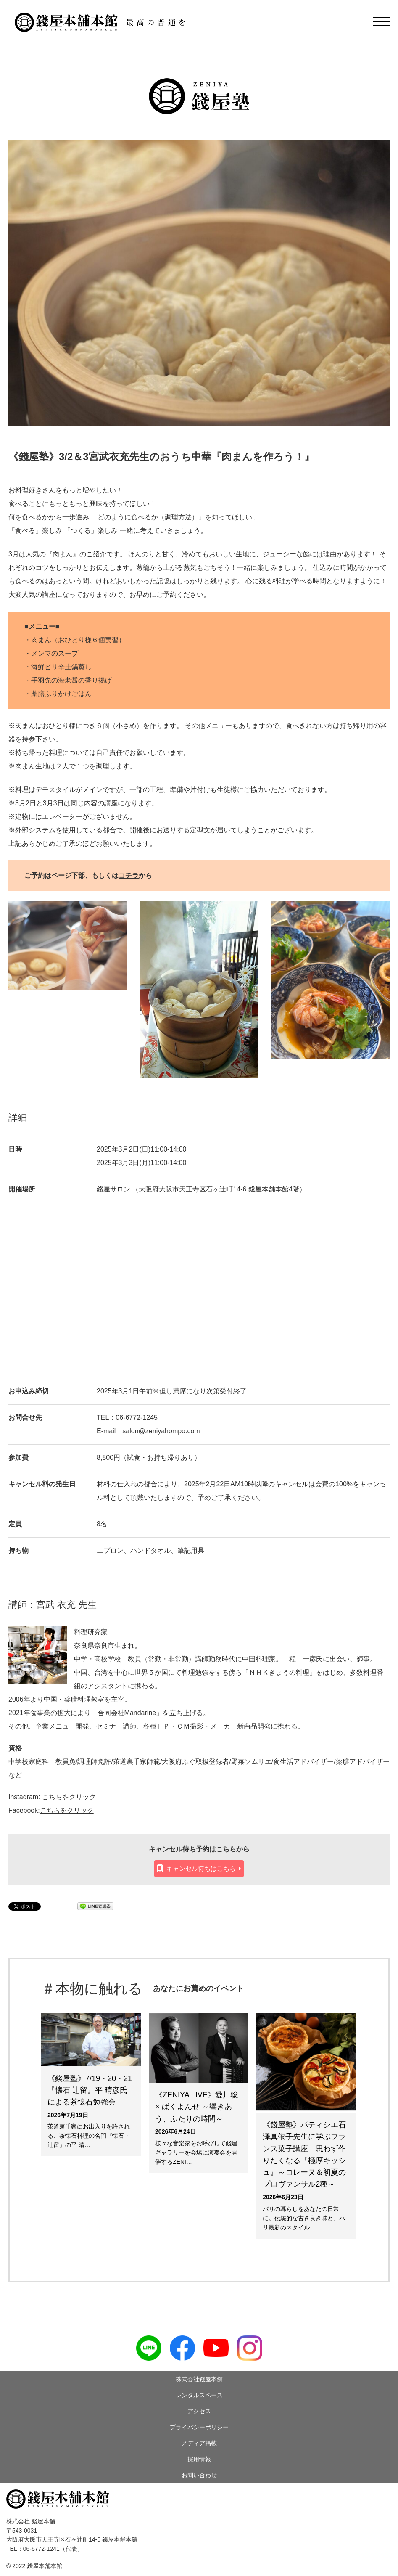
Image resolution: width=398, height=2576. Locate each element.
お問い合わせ (199, 2475)
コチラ (129, 875)
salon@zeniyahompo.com (161, 1431)
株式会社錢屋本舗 (199, 2379)
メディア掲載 (199, 2443)
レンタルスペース (199, 2395)
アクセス (199, 2411)
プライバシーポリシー (199, 2427)
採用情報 (199, 2459)
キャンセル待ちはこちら (201, 1868)
